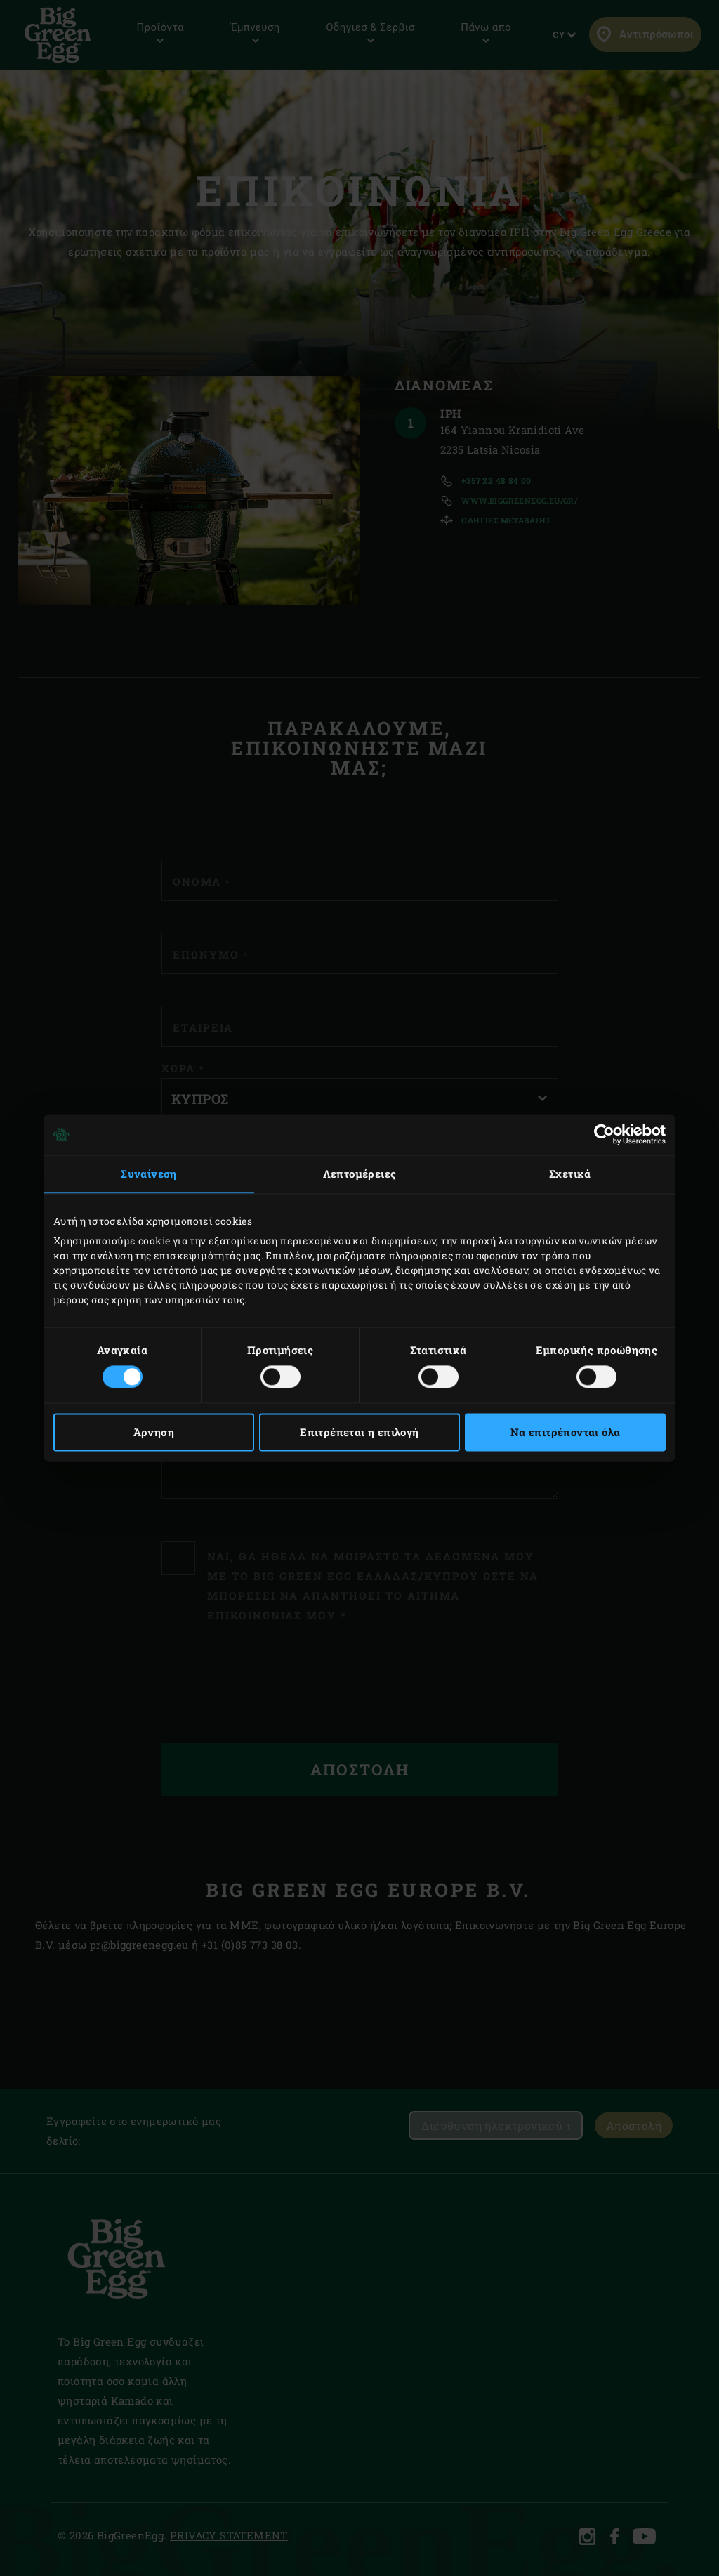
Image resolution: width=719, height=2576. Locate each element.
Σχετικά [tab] (570, 1174)
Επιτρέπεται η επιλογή (359, 1433)
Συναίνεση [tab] (149, 1174)
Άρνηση (153, 1433)
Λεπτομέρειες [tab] (360, 1174)
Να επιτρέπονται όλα (565, 1433)
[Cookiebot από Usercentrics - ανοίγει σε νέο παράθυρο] (604, 1134)
